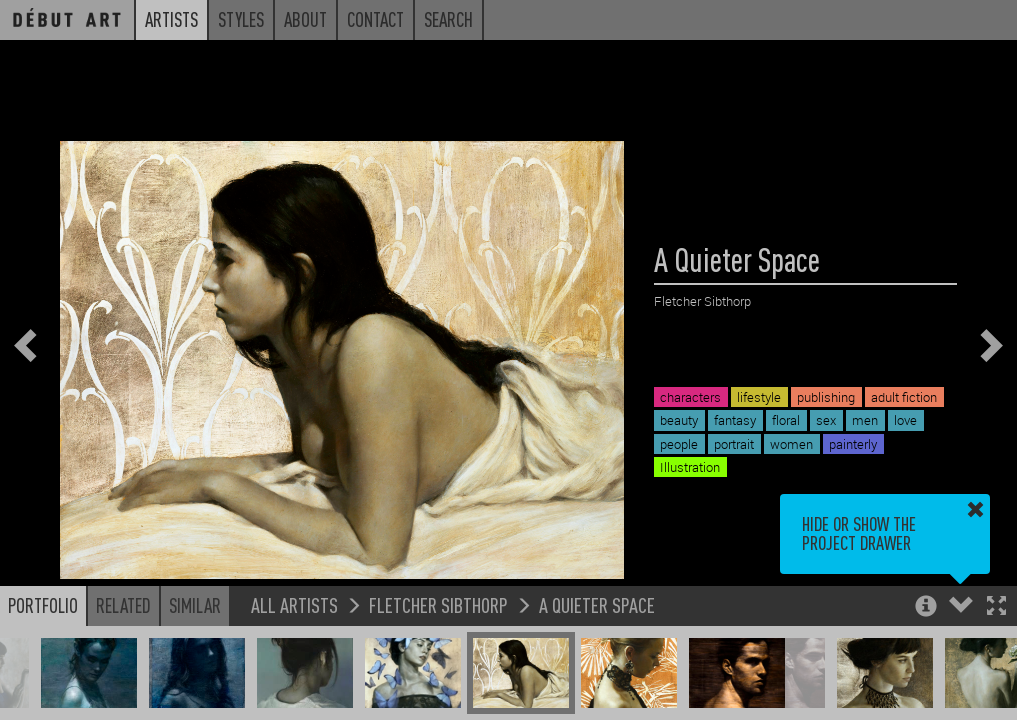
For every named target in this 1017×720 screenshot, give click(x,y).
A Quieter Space (597, 604)
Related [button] (123, 605)
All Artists (294, 604)
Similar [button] (195, 605)
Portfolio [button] (43, 605)
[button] (996, 607)
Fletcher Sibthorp (438, 604)
